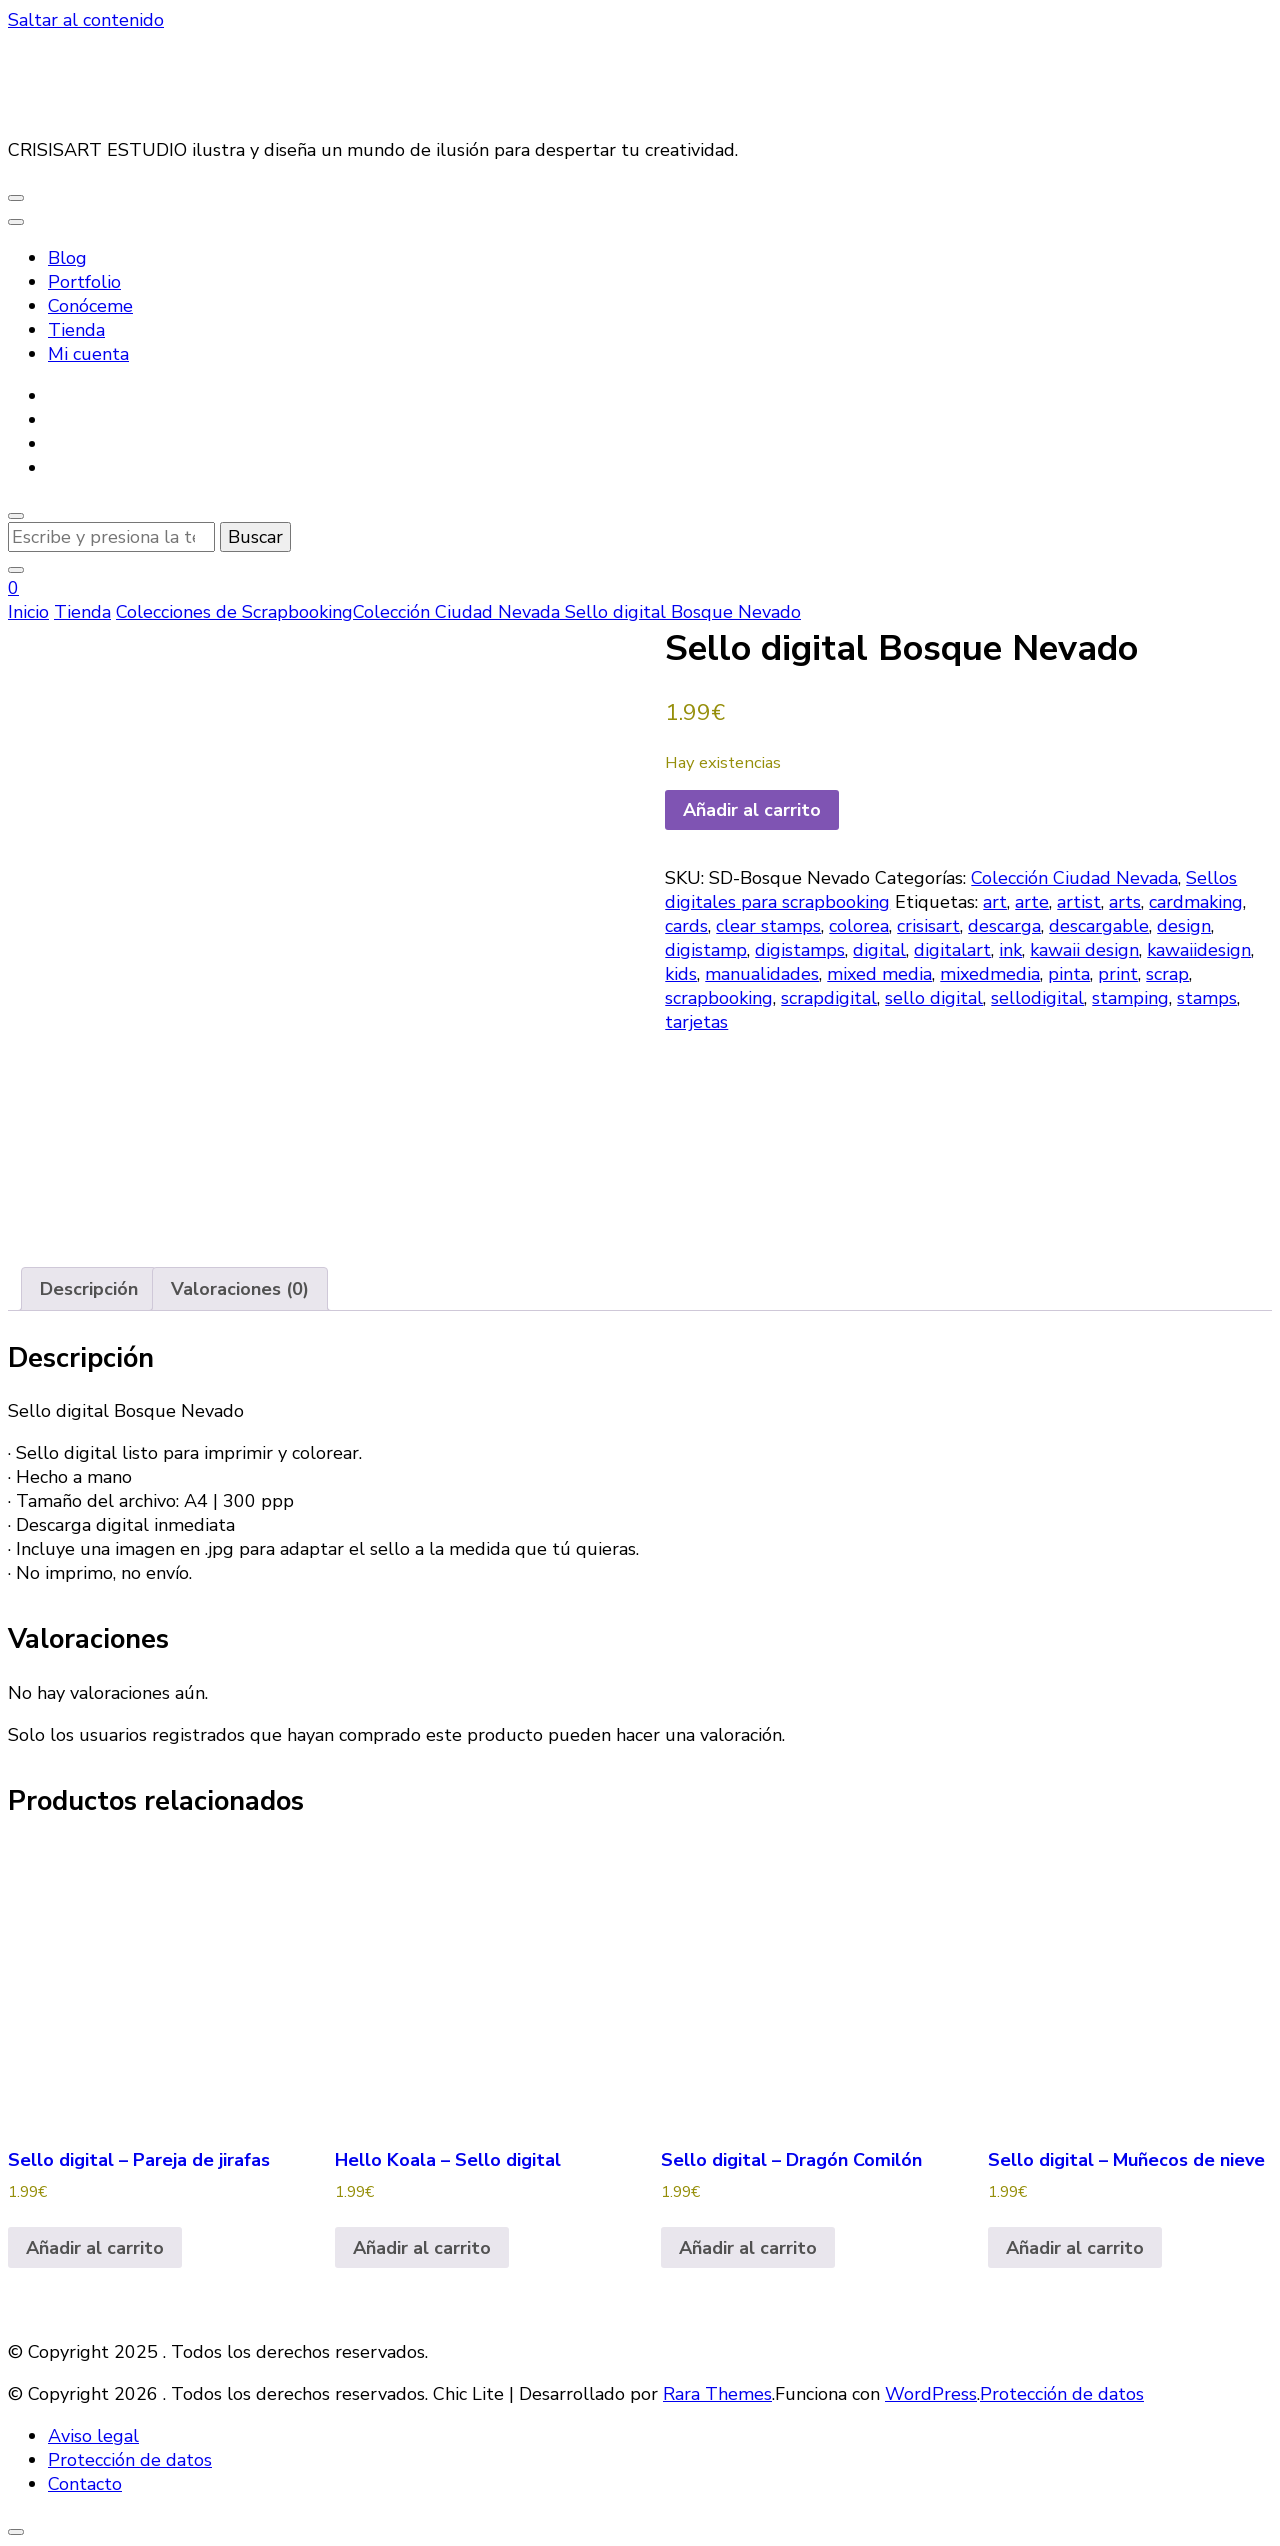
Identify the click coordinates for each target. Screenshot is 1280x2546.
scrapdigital (829, 998)
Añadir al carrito (752, 810)
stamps (1207, 998)
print (1118, 974)
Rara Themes (717, 2394)
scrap (1167, 974)
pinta (1069, 974)
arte (1032, 902)
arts (1125, 902)
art (995, 902)
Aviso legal (93, 2436)
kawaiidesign (1199, 950)
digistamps (800, 950)
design (1184, 926)
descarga (1004, 926)
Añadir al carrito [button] (95, 2248)
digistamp (706, 950)
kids (681, 974)
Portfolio (84, 282)
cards (686, 926)
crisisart (928, 926)
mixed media (879, 974)
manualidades (762, 974)
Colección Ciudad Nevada (1074, 878)
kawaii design (1084, 950)
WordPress (931, 2394)
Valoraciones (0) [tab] (240, 1289)
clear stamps (768, 926)
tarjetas (696, 1022)
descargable (1099, 926)
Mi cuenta (88, 354)
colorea (859, 926)
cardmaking (1196, 902)
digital (879, 950)
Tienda (76, 330)
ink (1010, 950)
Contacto (85, 2484)
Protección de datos (1062, 2394)
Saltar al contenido (86, 20)
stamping (1130, 998)
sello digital (934, 998)
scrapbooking (719, 998)
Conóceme (90, 306)
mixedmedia (990, 974)
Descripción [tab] (89, 1289)
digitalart (952, 950)
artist (1079, 902)
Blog (67, 258)
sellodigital (1037, 998)
